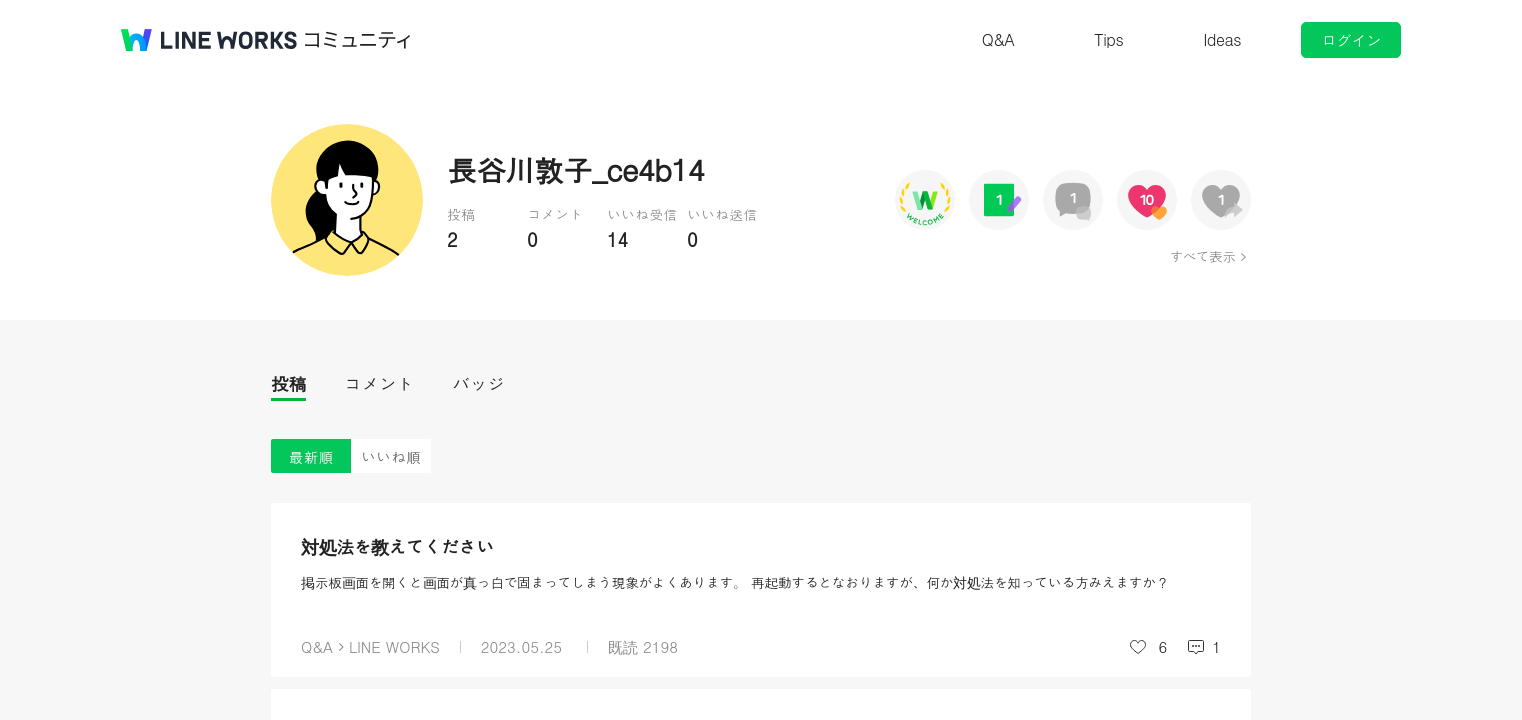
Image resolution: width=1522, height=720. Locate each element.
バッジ (478, 383)
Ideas (1222, 39)
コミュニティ (358, 40)
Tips (1108, 39)
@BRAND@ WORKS (209, 40)
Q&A (998, 39)
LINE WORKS (394, 646)
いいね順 (391, 456)
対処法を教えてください (397, 546)
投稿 (288, 383)
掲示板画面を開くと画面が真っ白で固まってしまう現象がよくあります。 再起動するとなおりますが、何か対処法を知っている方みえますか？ (735, 582)
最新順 (311, 456)
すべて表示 (1202, 256)
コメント (379, 383)
